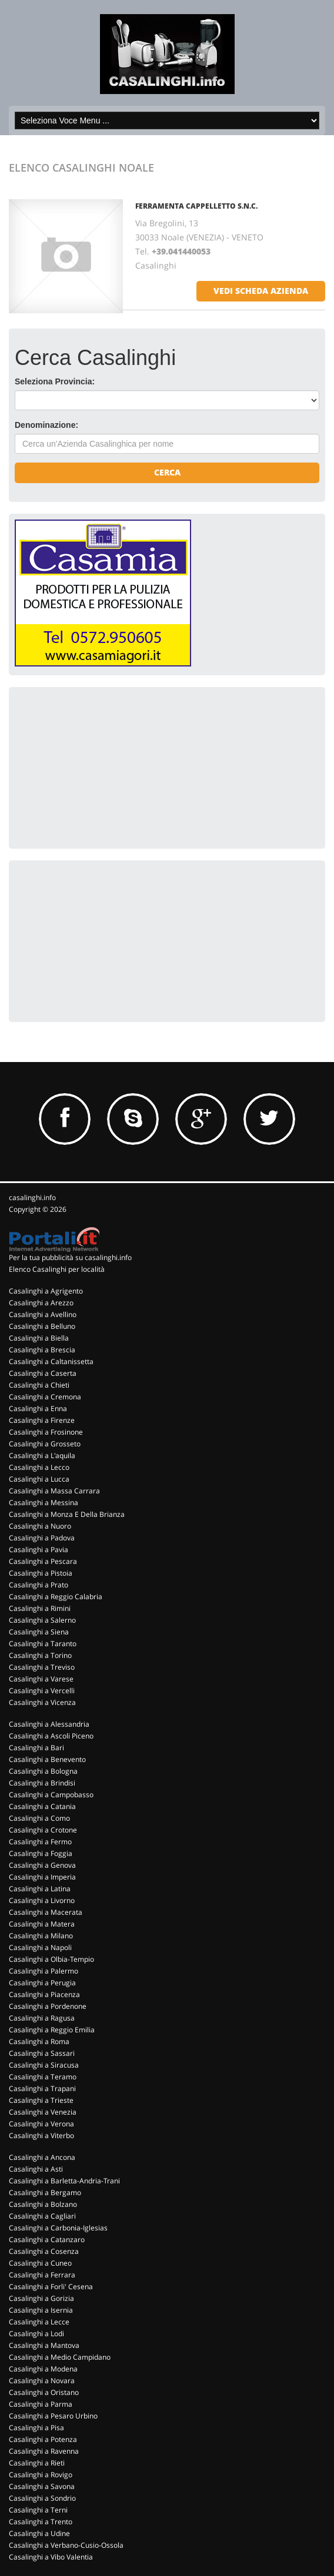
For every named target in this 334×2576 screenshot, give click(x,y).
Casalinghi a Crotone (43, 1830)
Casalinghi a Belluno (42, 1326)
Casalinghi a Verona (41, 2124)
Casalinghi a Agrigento (46, 1291)
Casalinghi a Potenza (43, 2439)
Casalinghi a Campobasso (51, 1795)
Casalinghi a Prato (38, 1585)
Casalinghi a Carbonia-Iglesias (58, 2228)
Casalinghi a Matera (42, 1924)
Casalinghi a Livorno (42, 1900)
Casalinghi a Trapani (42, 2088)
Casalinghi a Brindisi (42, 1783)
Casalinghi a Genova (42, 1865)
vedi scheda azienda (260, 290)
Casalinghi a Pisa (36, 2428)
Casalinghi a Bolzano (43, 2204)
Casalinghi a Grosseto (45, 1444)
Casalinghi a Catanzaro (47, 2240)
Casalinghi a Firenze (42, 1420)
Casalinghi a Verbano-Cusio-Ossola (66, 2545)
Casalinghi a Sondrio (42, 2498)
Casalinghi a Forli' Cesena (51, 2287)
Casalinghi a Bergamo (45, 2193)
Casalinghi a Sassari (42, 2053)
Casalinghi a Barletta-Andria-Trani (64, 2181)
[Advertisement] (103, 766)
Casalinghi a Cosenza (44, 2251)
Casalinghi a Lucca (39, 1479)
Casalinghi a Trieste (41, 2100)
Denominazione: (46, 425)
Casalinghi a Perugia (42, 1983)
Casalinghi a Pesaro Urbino (53, 2416)
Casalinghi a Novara (42, 2381)
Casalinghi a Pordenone (47, 2006)
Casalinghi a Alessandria (49, 1724)
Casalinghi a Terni (38, 2510)
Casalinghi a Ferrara (42, 2275)
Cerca (167, 472)
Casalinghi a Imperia (42, 1877)
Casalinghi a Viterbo (41, 2135)
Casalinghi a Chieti (39, 1385)
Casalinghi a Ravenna (44, 2451)
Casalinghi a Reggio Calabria (55, 1597)
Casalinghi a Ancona (42, 2157)
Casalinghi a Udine (39, 2533)
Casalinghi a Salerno (42, 1620)
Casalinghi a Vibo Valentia (51, 2557)
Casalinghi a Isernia (41, 2310)
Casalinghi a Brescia (42, 1350)
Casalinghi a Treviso (42, 1667)
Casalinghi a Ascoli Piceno (51, 1736)
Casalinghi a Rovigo (40, 2475)
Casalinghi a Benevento (47, 1759)
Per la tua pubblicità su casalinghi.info (70, 1257)
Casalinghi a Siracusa (44, 2065)
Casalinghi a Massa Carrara (54, 1491)
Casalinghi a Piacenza (44, 1994)
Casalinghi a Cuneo (40, 2263)
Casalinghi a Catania (42, 1806)
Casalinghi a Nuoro (40, 1526)
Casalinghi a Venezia (42, 2112)
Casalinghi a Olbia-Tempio (51, 1959)
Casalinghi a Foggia (40, 1853)
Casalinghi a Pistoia (40, 1573)
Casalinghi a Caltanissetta (51, 1361)
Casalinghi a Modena (43, 2369)
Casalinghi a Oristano (44, 2392)
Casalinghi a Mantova (44, 2345)
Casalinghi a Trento (40, 2522)
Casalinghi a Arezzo (41, 1303)
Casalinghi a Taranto (42, 1644)
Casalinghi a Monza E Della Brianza (67, 1514)
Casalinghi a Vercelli (42, 1691)
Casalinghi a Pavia (38, 1550)
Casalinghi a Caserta (42, 1373)
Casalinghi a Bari (36, 1748)
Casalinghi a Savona (42, 2486)
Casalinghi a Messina (43, 1503)
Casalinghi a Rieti (37, 2463)
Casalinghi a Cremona (45, 1397)
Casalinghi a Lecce (39, 2322)
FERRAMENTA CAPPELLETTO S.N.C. (196, 206)
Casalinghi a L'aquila (42, 1455)
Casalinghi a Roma (39, 2041)
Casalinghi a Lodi (36, 2334)
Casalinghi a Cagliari (42, 2216)
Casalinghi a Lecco (39, 1467)
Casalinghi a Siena (39, 1632)
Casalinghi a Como (39, 1818)
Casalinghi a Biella (39, 1338)
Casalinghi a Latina (40, 1889)
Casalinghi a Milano (41, 1936)
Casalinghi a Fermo (40, 1842)
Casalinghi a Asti (36, 2169)
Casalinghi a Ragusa (42, 2018)
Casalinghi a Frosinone (46, 1432)
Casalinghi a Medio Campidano (60, 2357)
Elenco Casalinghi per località (57, 1269)
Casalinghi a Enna (38, 1408)
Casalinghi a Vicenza (42, 1702)
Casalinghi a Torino (40, 1655)
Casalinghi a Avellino (42, 1314)
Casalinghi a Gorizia (41, 2298)
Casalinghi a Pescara (43, 1561)
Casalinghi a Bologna (43, 1771)
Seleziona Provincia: (55, 381)
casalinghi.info (32, 1197)
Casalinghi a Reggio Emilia (52, 2030)
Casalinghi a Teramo (42, 2077)
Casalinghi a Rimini (40, 1608)
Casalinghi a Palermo (43, 1971)
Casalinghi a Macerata (45, 1912)
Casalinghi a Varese (41, 1679)
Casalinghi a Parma (40, 2404)
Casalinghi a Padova (42, 1538)
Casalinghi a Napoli (40, 1947)
